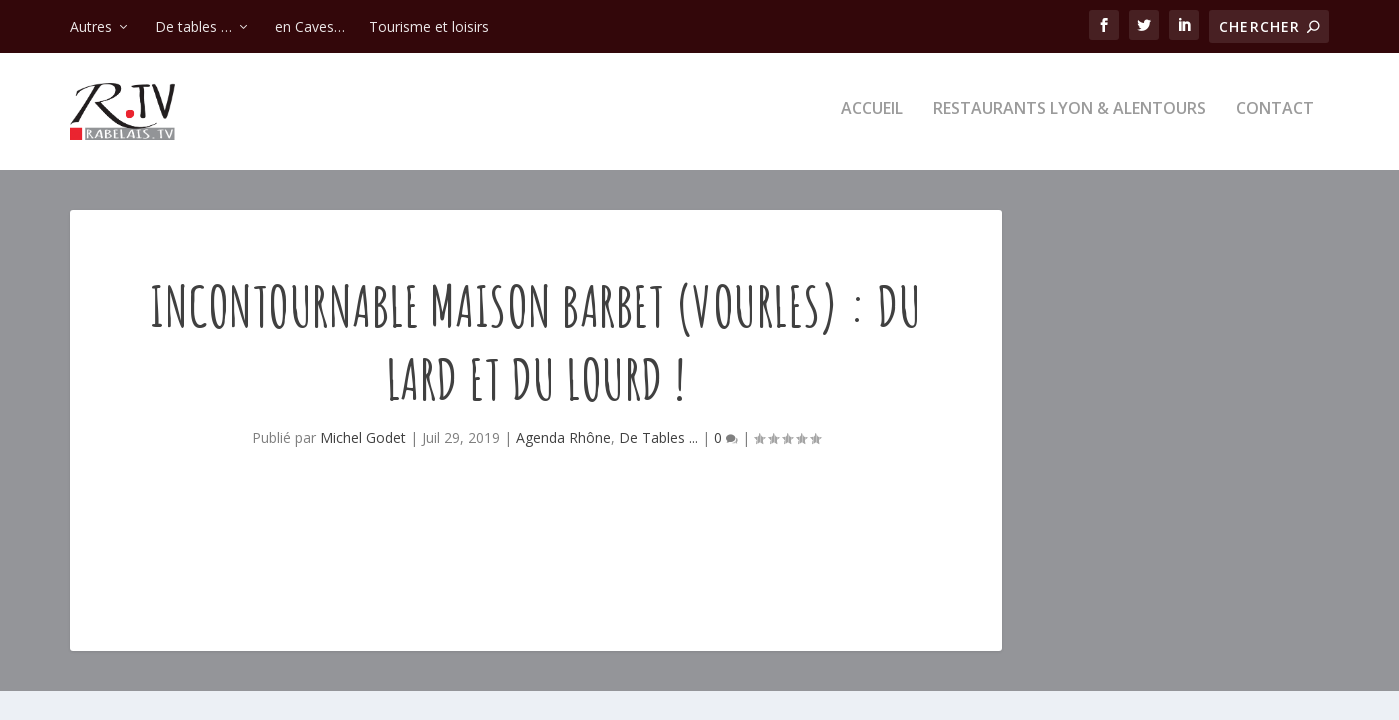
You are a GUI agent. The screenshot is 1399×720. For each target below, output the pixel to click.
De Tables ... (658, 444)
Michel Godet (363, 444)
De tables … (193, 26)
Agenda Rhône (563, 444)
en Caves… (310, 26)
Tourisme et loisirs (429, 26)
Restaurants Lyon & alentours (1069, 116)
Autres (91, 26)
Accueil (872, 116)
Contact (1275, 116)
